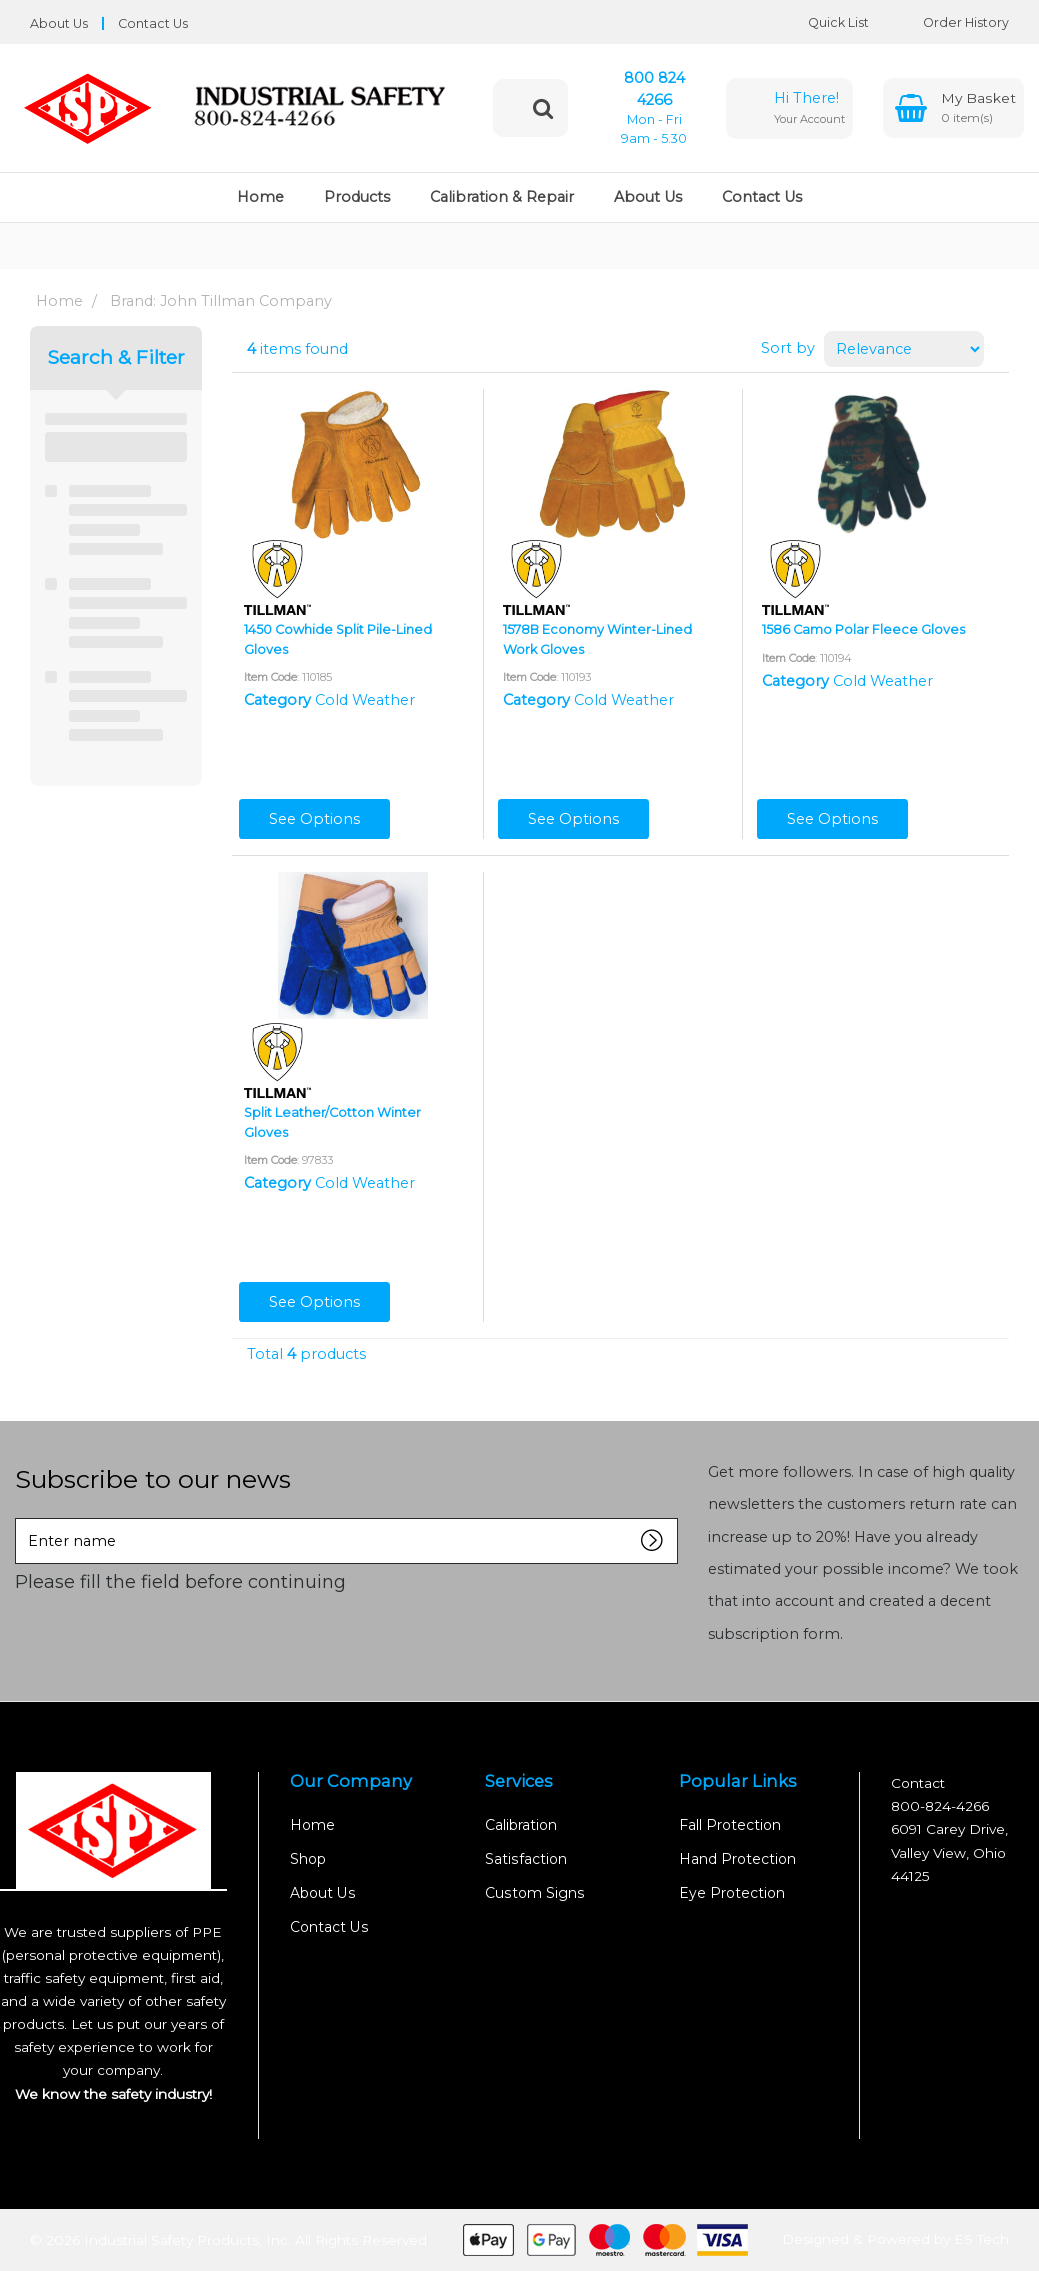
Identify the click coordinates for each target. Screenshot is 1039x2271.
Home (260, 197)
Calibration (521, 1825)
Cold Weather (365, 700)
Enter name (20, 1517)
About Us (59, 23)
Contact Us (153, 23)
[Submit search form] (543, 108)
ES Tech (981, 2239)
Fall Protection (730, 1825)
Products (357, 197)
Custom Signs (535, 1893)
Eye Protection (732, 1893)
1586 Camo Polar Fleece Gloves (863, 629)
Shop (308, 1859)
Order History (951, 22)
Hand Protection (737, 1859)
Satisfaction (526, 1859)
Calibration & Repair (502, 197)
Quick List (823, 22)
